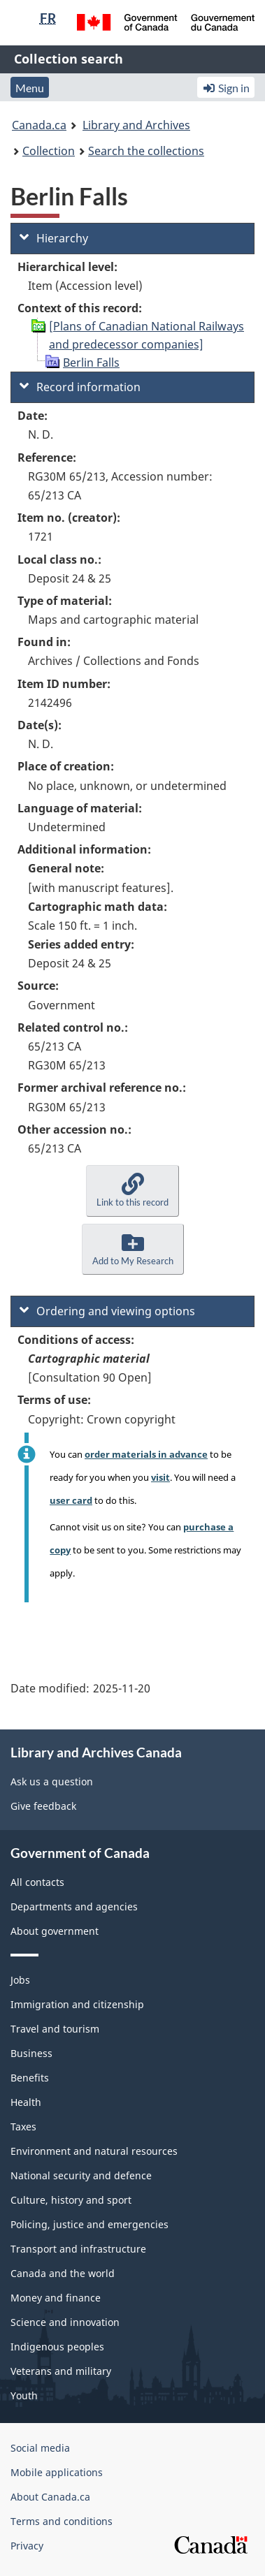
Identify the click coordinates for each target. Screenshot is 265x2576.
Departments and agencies (74, 1906)
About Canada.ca (50, 2496)
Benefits (29, 2077)
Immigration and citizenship (77, 2004)
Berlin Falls (91, 362)
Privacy (26, 2545)
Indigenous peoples (57, 2346)
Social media (40, 2447)
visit (160, 1477)
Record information (80, 387)
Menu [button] (29, 87)
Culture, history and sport (70, 2200)
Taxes (23, 2126)
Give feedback (43, 1806)
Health (25, 2102)
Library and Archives (136, 125)
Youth (24, 2395)
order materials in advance (146, 1454)
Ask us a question (51, 1781)
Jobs (20, 1979)
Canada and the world (62, 2273)
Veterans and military (60, 2371)
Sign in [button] (226, 87)
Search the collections (146, 151)
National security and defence (81, 2175)
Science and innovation (65, 2322)
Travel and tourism (54, 2028)
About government (54, 1931)
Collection (48, 151)
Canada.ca (39, 125)
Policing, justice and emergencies (89, 2224)
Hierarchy (54, 238)
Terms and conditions (61, 2521)
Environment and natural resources (94, 2151)
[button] (132, 1190)
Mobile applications (56, 2472)
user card (71, 1500)
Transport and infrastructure (78, 2248)
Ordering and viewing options (107, 1311)
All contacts (37, 1882)
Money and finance (55, 2297)
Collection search (68, 58)
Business (31, 2053)
